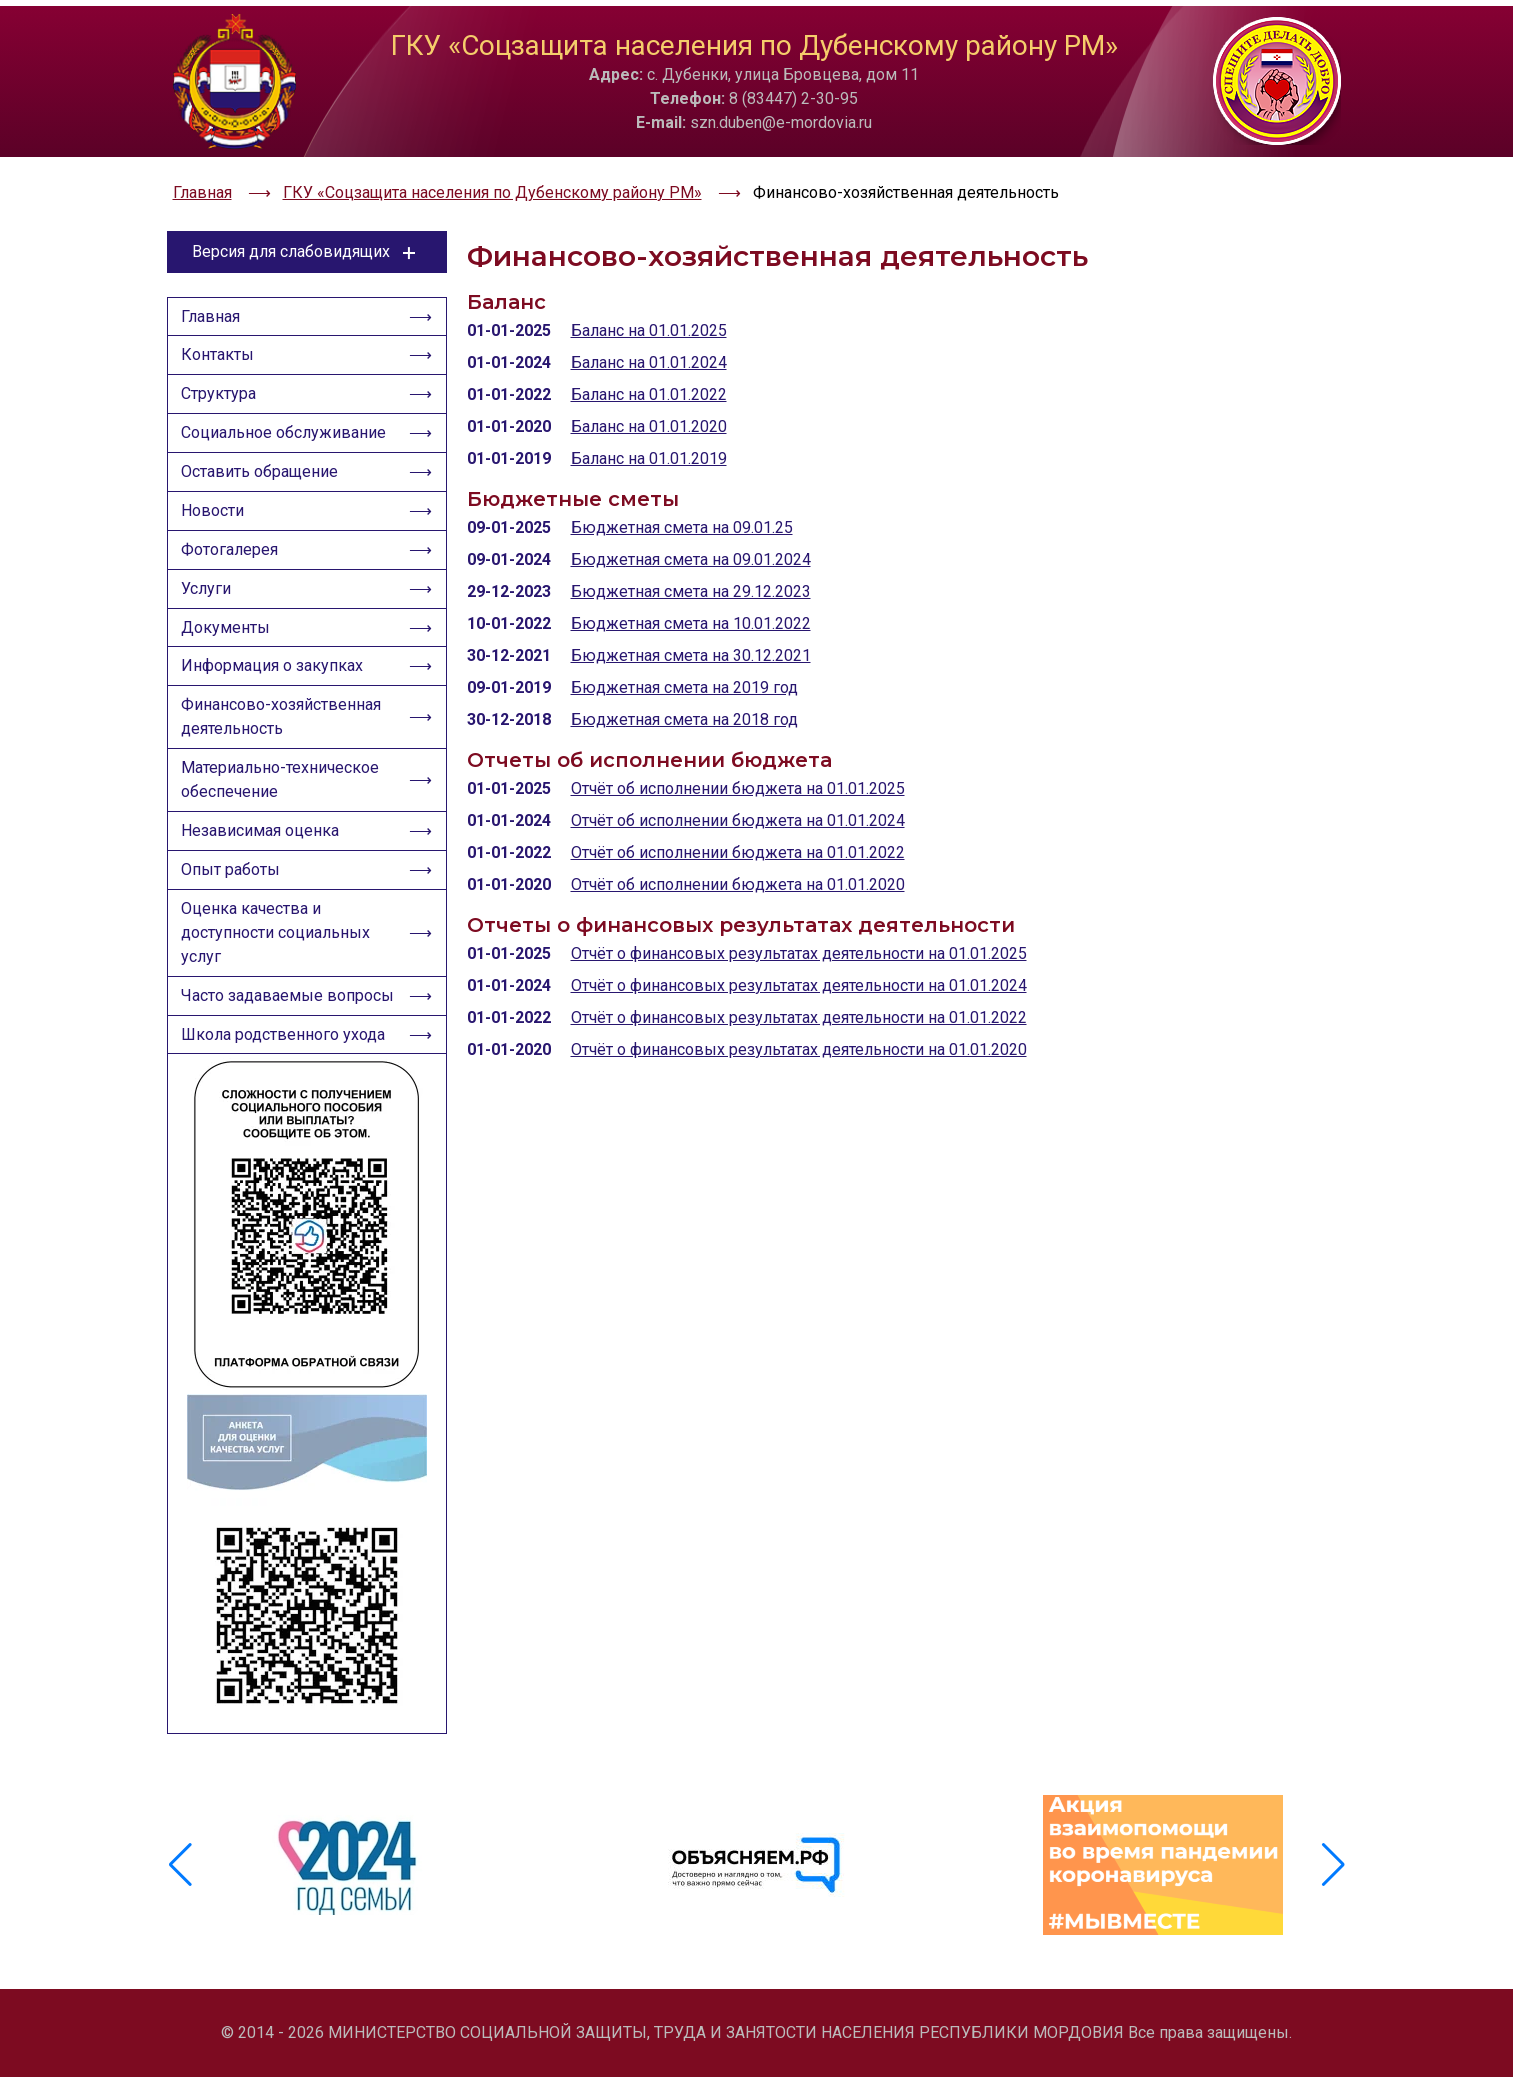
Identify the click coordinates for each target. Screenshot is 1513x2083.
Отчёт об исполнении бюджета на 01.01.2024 (738, 796)
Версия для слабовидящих (306, 228)
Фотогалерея (232, 539)
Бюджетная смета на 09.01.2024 (691, 535)
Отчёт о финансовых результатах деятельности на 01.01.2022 (799, 993)
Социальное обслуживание (286, 416)
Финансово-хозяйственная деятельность (284, 715)
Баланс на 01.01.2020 (649, 402)
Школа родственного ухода (286, 1069)
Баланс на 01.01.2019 (649, 434)
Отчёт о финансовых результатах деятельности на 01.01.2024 (799, 961)
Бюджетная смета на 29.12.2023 (691, 567)
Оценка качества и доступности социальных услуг (278, 939)
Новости (215, 498)
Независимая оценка (263, 833)
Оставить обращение (262, 457)
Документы (228, 621)
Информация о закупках (275, 662)
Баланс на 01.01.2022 (649, 370)
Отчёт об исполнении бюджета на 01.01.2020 (738, 860)
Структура (221, 375)
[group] (350, 1883)
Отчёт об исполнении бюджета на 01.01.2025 (738, 764)
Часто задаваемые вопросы (255, 1016)
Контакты (220, 334)
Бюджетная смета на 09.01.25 (682, 503)
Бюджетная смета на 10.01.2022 (691, 599)
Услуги (209, 580)
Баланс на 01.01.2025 (649, 306)
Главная (213, 293)
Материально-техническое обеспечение (283, 780)
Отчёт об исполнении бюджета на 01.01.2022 (738, 828)
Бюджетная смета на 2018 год (684, 695)
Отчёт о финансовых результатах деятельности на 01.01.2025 (799, 929)
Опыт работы (233, 874)
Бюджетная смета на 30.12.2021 (691, 631)
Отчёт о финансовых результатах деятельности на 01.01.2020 (799, 1025)
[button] (1333, 1883)
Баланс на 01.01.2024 (649, 338)
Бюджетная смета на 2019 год (684, 663)
